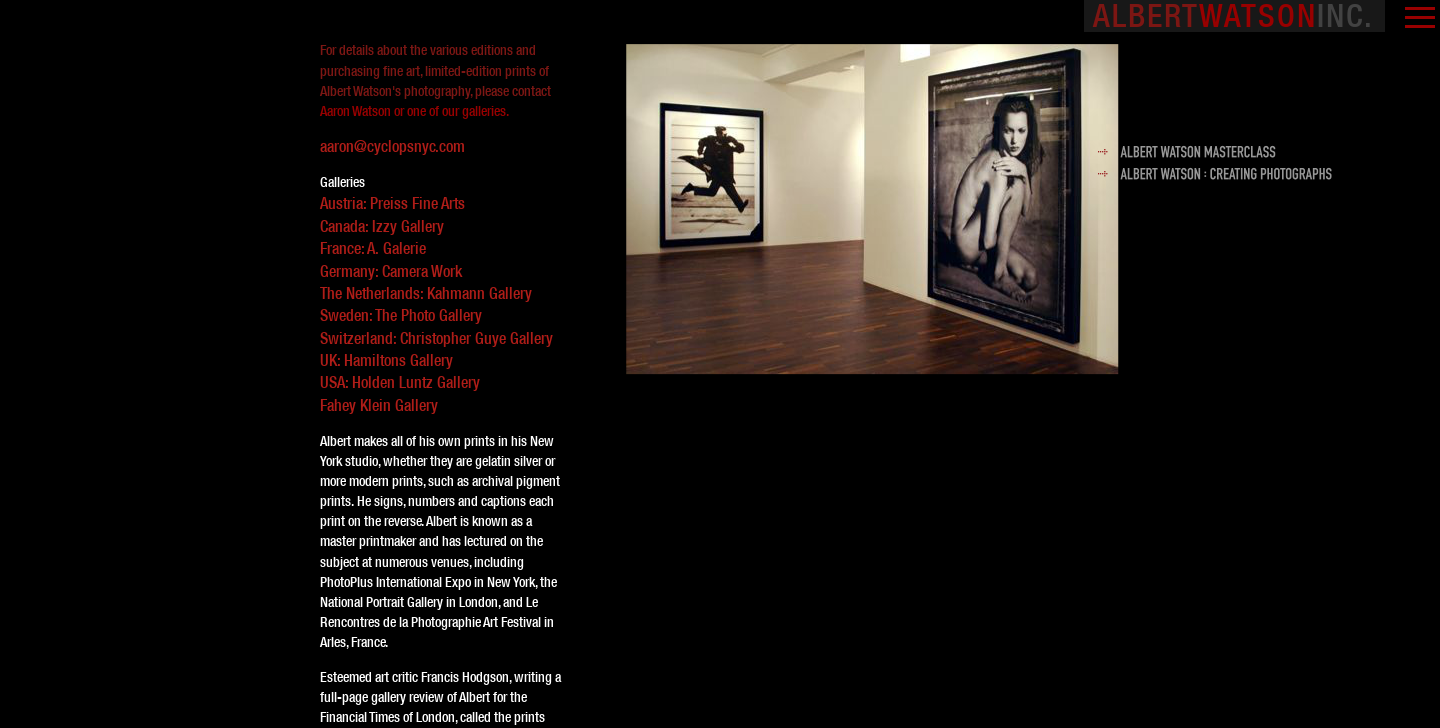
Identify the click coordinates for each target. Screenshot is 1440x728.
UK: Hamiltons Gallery (386, 360)
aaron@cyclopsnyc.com (392, 147)
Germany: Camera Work (391, 271)
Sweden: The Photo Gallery (401, 315)
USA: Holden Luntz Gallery (400, 383)
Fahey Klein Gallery (379, 405)
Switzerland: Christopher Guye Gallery (436, 338)
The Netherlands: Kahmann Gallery (426, 293)
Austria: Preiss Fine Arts (392, 203)
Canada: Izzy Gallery (382, 226)
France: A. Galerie (373, 248)
